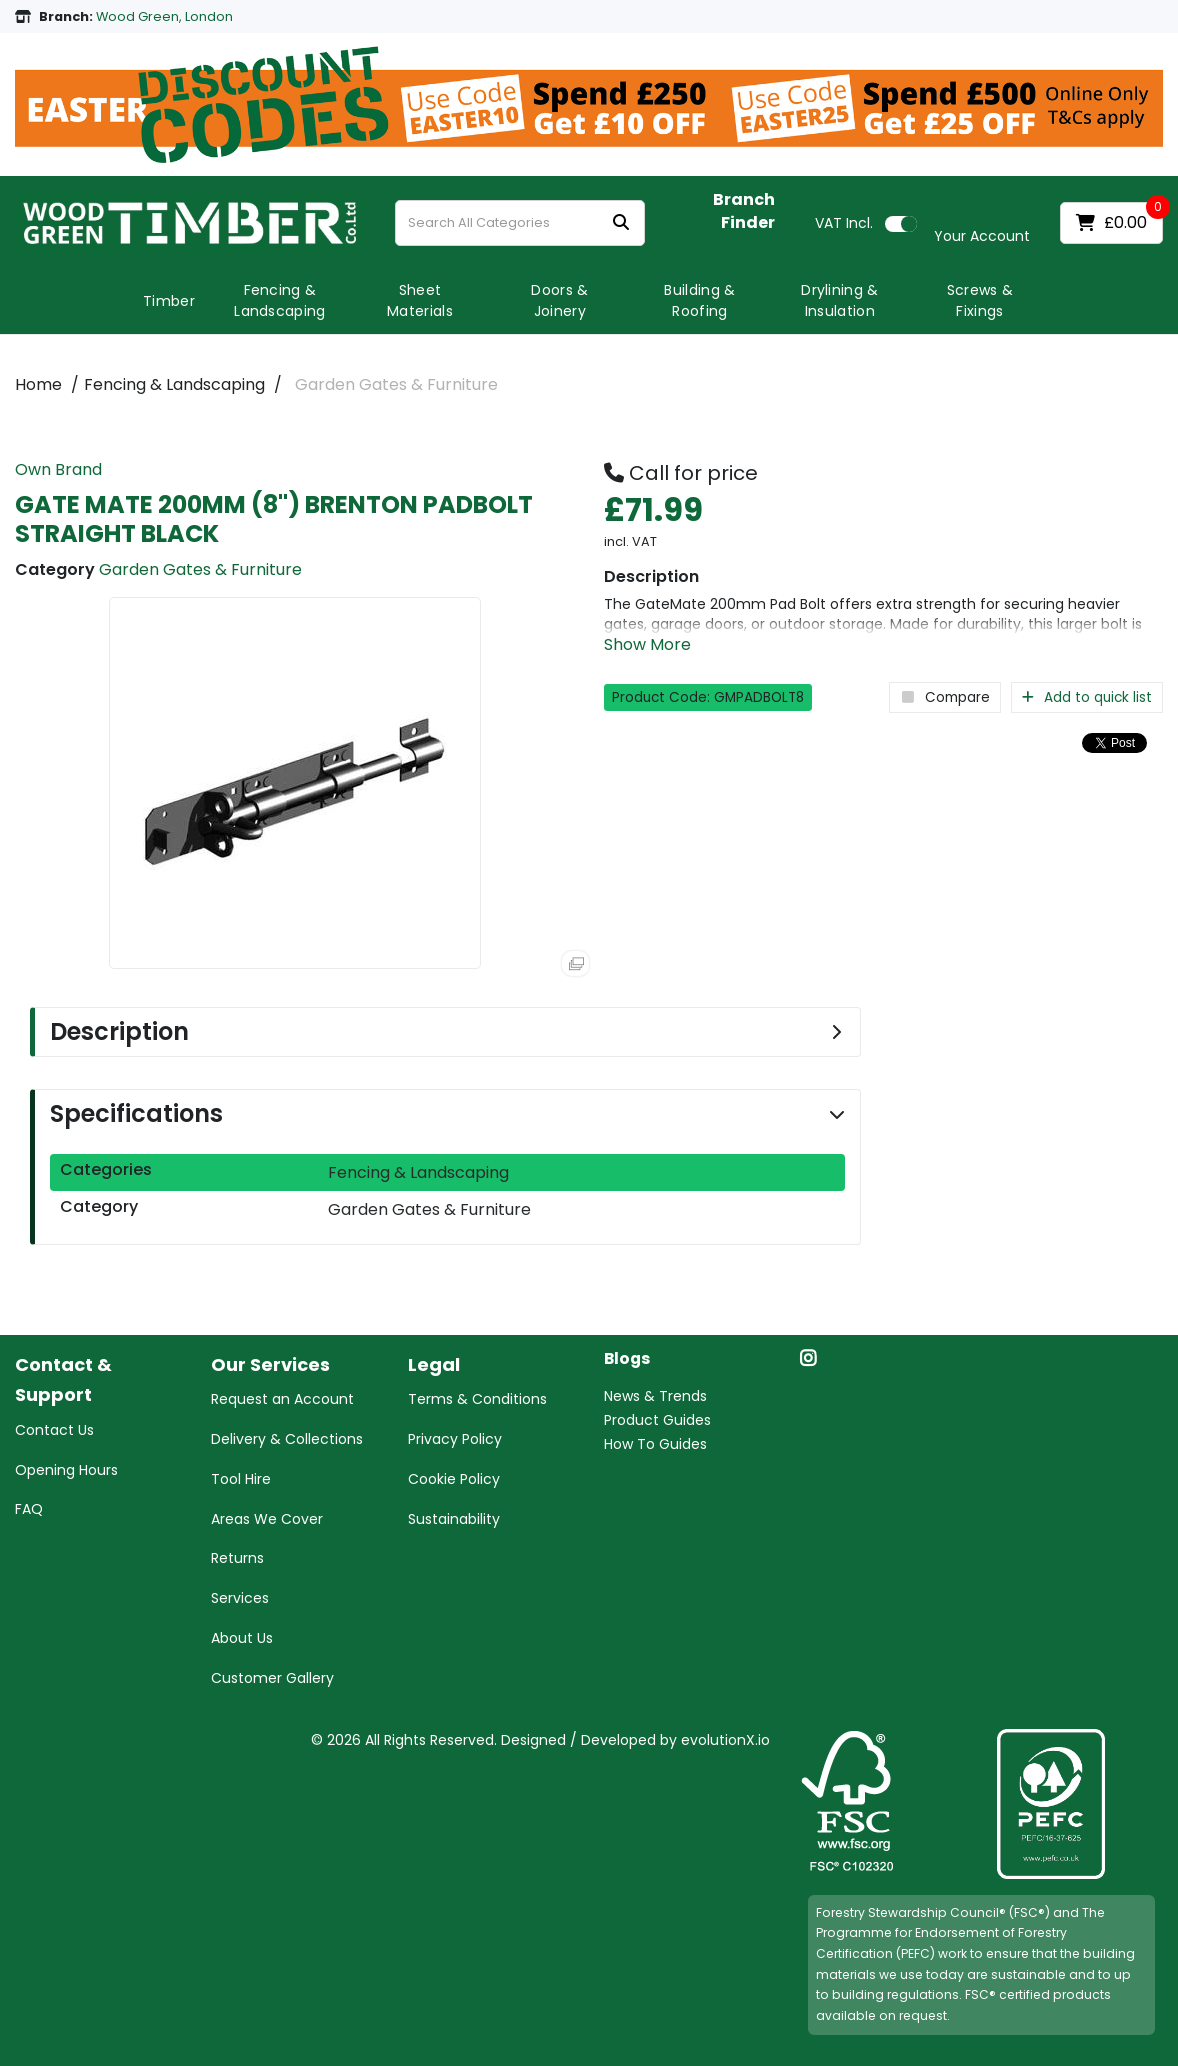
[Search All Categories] (520, 223)
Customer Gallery (272, 1678)
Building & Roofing (699, 300)
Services (240, 1598)
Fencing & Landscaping (280, 300)
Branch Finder (744, 211)
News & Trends (655, 1396)
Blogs (627, 1359)
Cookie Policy (454, 1479)
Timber (169, 301)
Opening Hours (66, 1470)
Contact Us (54, 1430)
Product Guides (657, 1420)
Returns (237, 1558)
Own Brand (58, 469)
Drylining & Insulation (840, 300)
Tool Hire (241, 1479)
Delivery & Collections (287, 1439)
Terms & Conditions (477, 1399)
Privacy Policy (455, 1439)
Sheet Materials (420, 300)
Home (38, 384)
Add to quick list (1087, 697)
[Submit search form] (621, 223)
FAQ (29, 1509)
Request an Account (282, 1399)
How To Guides (655, 1444)
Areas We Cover (267, 1519)
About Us (242, 1638)
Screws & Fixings (980, 300)
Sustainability (454, 1519)
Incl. (844, 223)
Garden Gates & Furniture (396, 384)
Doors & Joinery (559, 300)
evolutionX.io (725, 1740)
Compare (945, 697)
